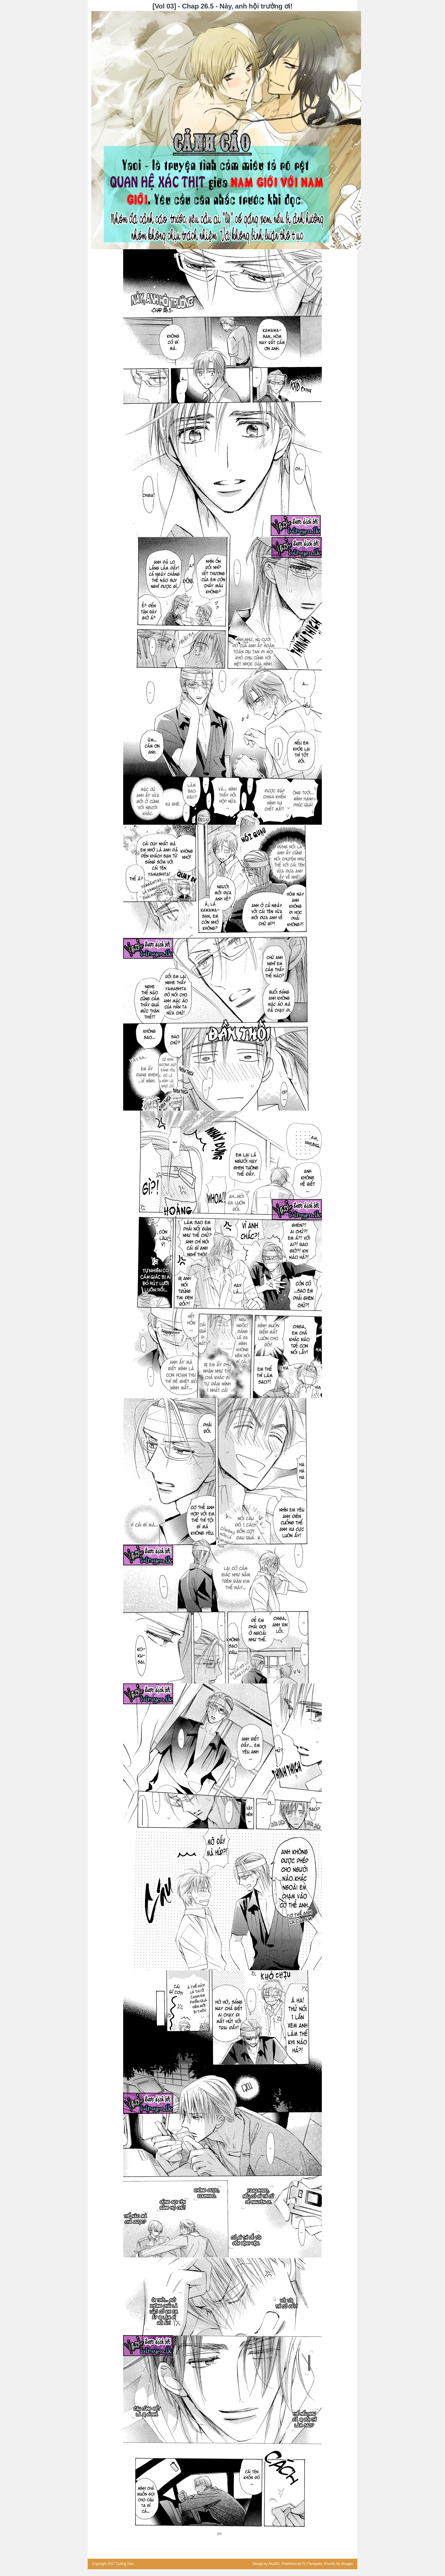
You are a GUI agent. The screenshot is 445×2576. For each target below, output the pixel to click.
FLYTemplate (312, 2564)
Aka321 (274, 2564)
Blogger (347, 2564)
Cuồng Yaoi (125, 2564)
